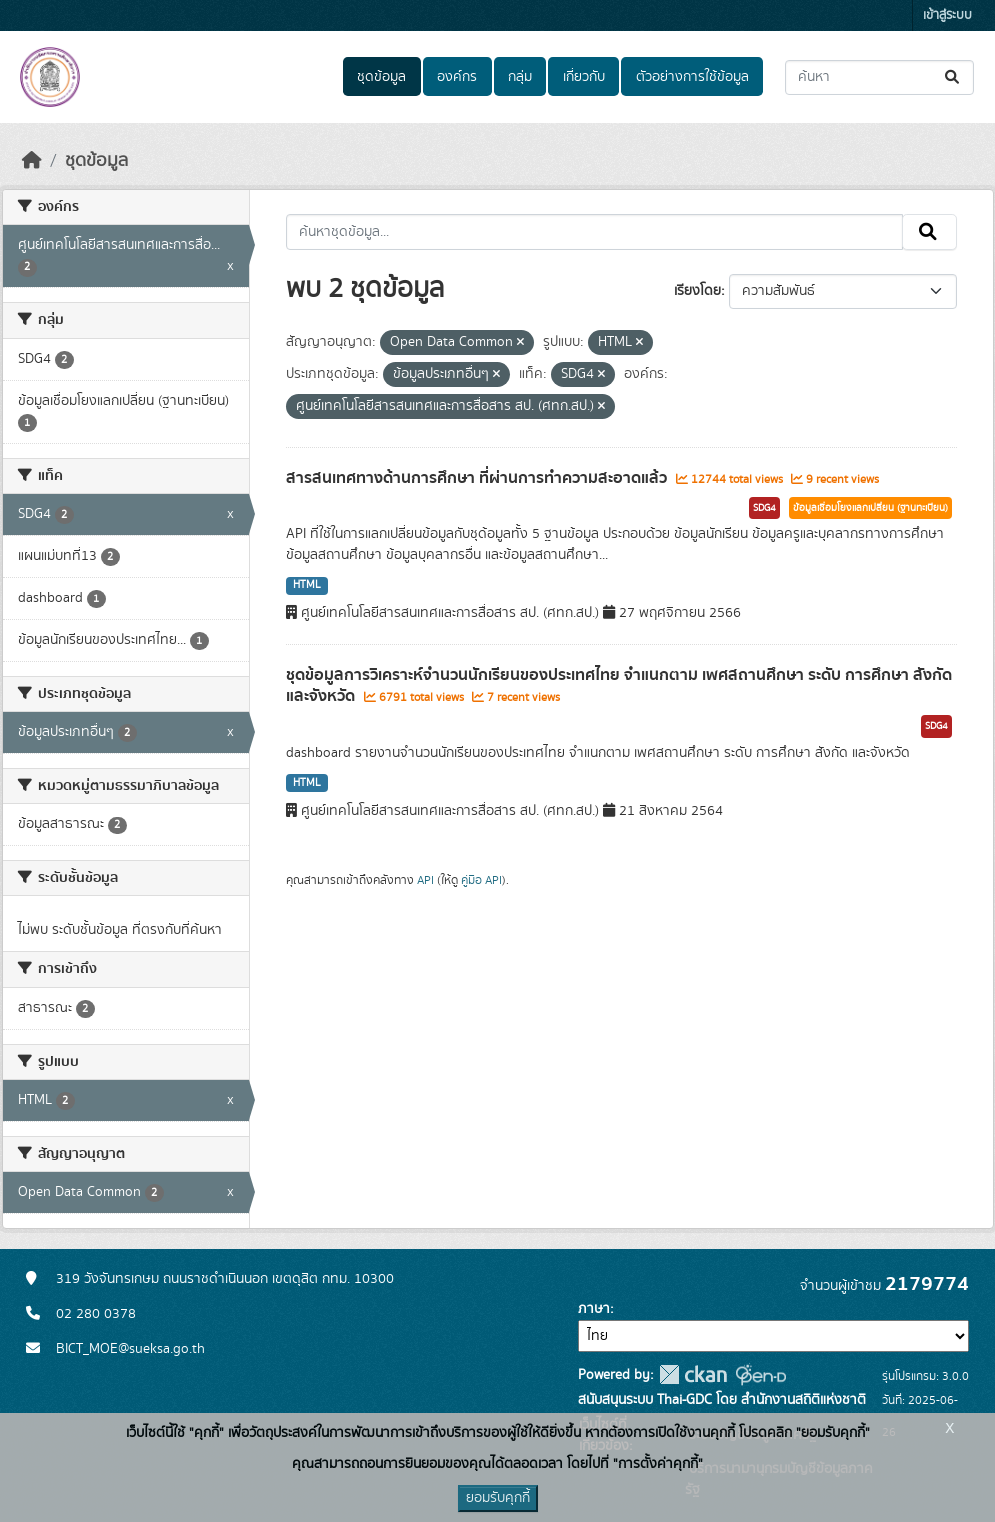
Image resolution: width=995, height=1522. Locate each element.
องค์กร (457, 77)
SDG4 (764, 508)
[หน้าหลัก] (32, 161)
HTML (307, 585)
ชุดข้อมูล (381, 77)
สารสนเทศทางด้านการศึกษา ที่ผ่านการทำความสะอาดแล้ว (478, 478)
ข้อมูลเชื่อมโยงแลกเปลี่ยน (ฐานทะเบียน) (870, 508)
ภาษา (594, 1309)
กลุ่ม (520, 77)
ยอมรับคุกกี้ (498, 1498)
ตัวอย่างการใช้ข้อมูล (692, 77)
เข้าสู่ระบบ (947, 15)
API (425, 880)
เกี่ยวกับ (584, 77)
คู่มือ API (481, 880)
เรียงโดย (697, 291)
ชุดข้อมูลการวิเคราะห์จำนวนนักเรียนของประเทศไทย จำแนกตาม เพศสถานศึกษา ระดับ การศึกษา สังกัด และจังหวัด (619, 685)
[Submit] (953, 77)
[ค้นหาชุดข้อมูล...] (879, 77)
